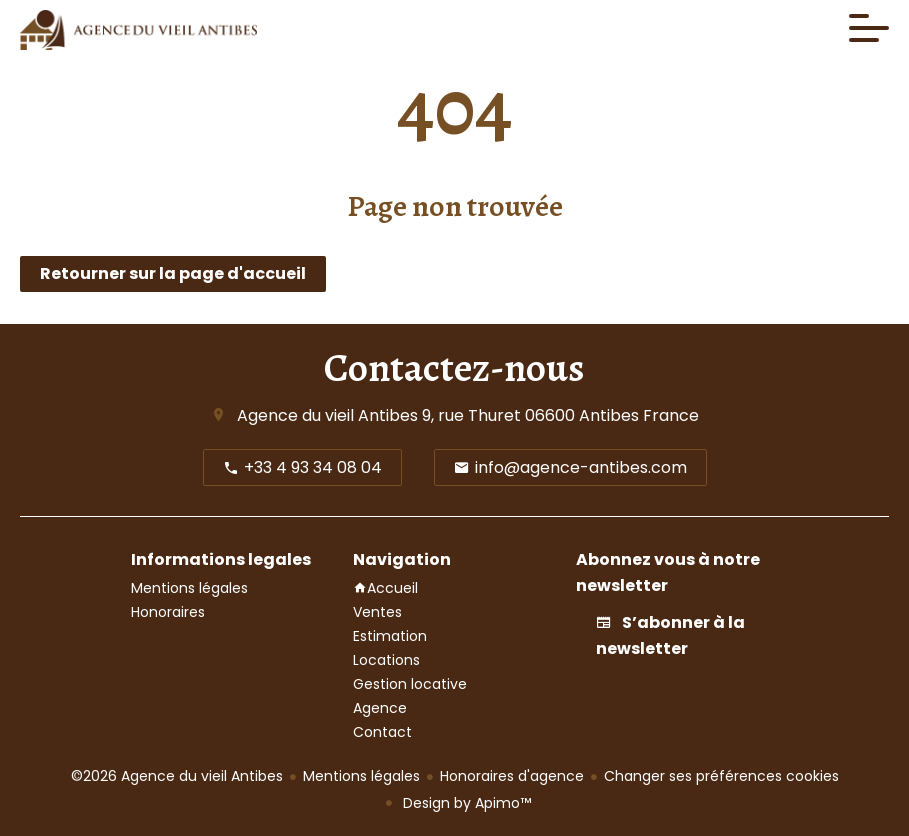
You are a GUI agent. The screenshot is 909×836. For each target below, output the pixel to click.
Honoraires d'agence (512, 776)
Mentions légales (361, 776)
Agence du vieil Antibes (327, 415)
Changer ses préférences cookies (721, 776)
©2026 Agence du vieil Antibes (177, 776)
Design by (465, 803)
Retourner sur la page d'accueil (173, 273)
